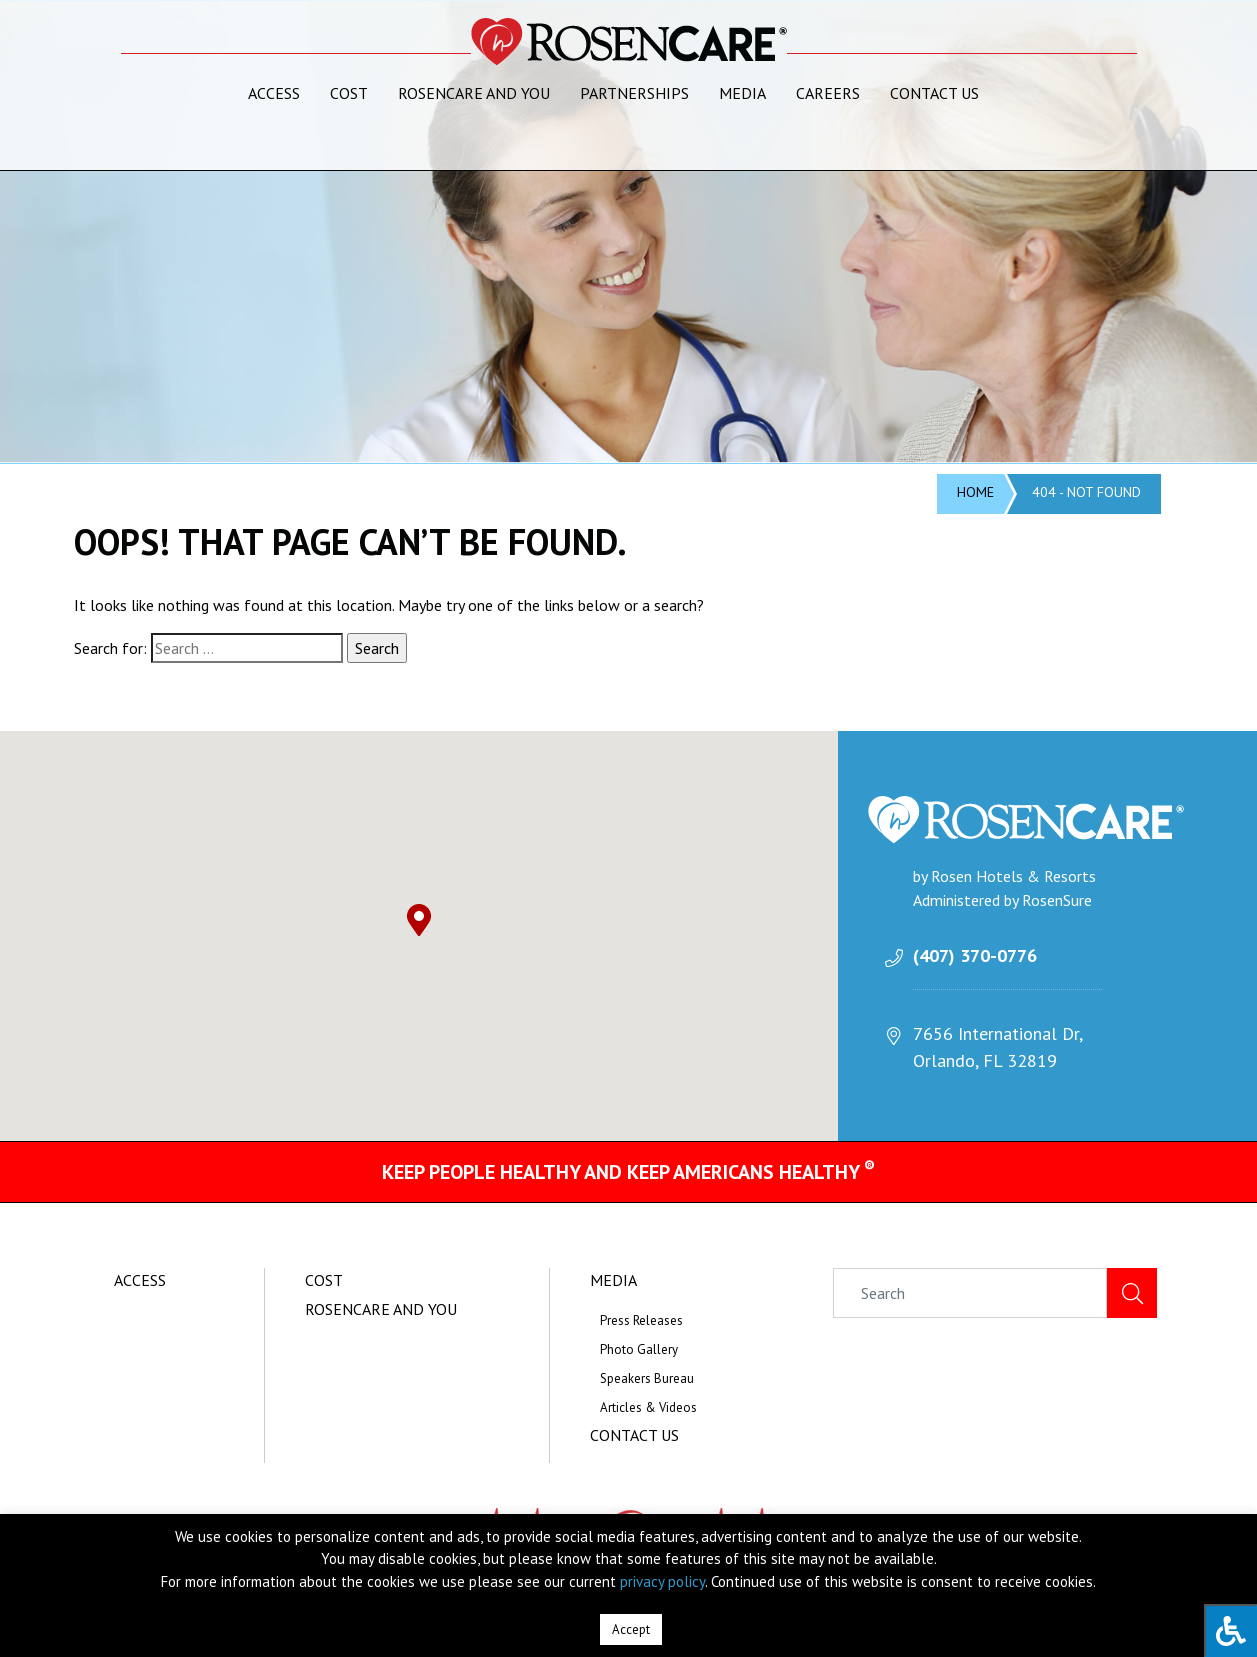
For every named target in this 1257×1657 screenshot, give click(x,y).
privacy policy (662, 1581)
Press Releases (641, 1320)
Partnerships (634, 93)
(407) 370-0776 (975, 955)
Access (274, 93)
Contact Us (934, 93)
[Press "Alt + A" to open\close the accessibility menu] (1230, 1630)
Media (742, 93)
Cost (349, 93)
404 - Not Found (1086, 492)
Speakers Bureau (647, 1378)
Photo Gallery (639, 1349)
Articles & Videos (648, 1407)
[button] (419, 920)
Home (975, 492)
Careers (828, 93)
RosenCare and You (474, 93)
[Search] (970, 1293)
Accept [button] (631, 1629)
